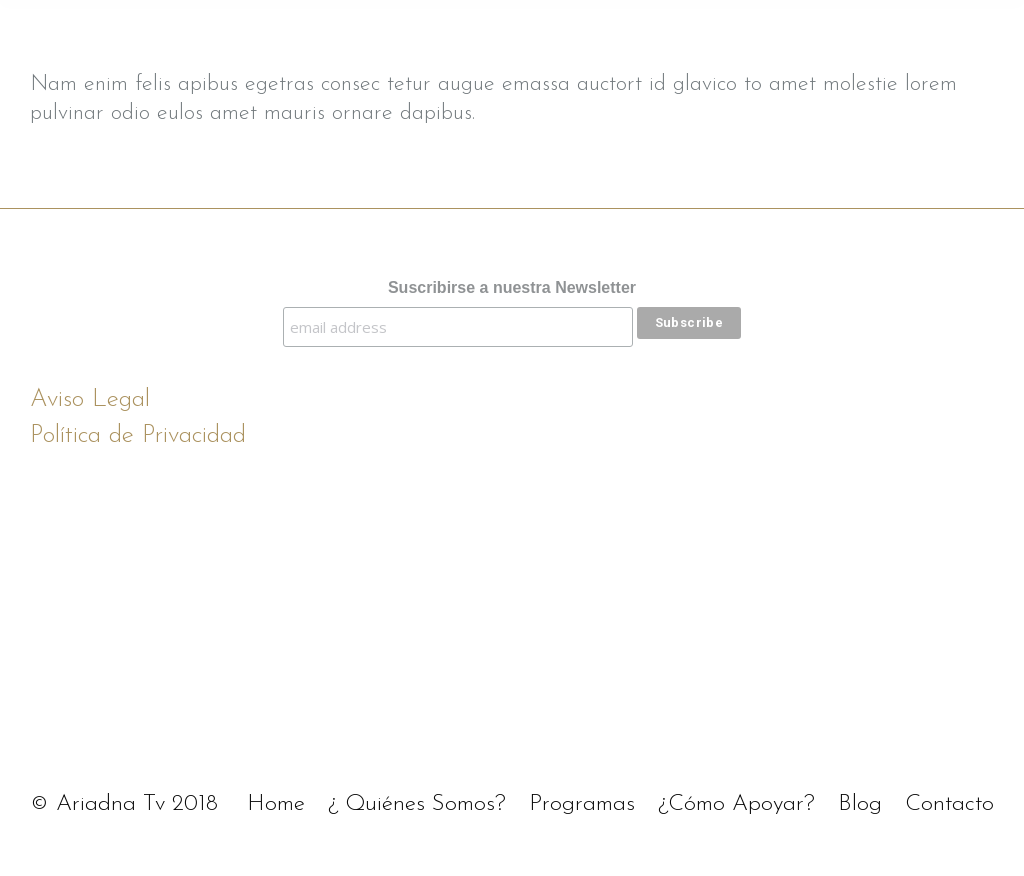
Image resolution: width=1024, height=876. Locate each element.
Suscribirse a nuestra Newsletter (512, 287)
